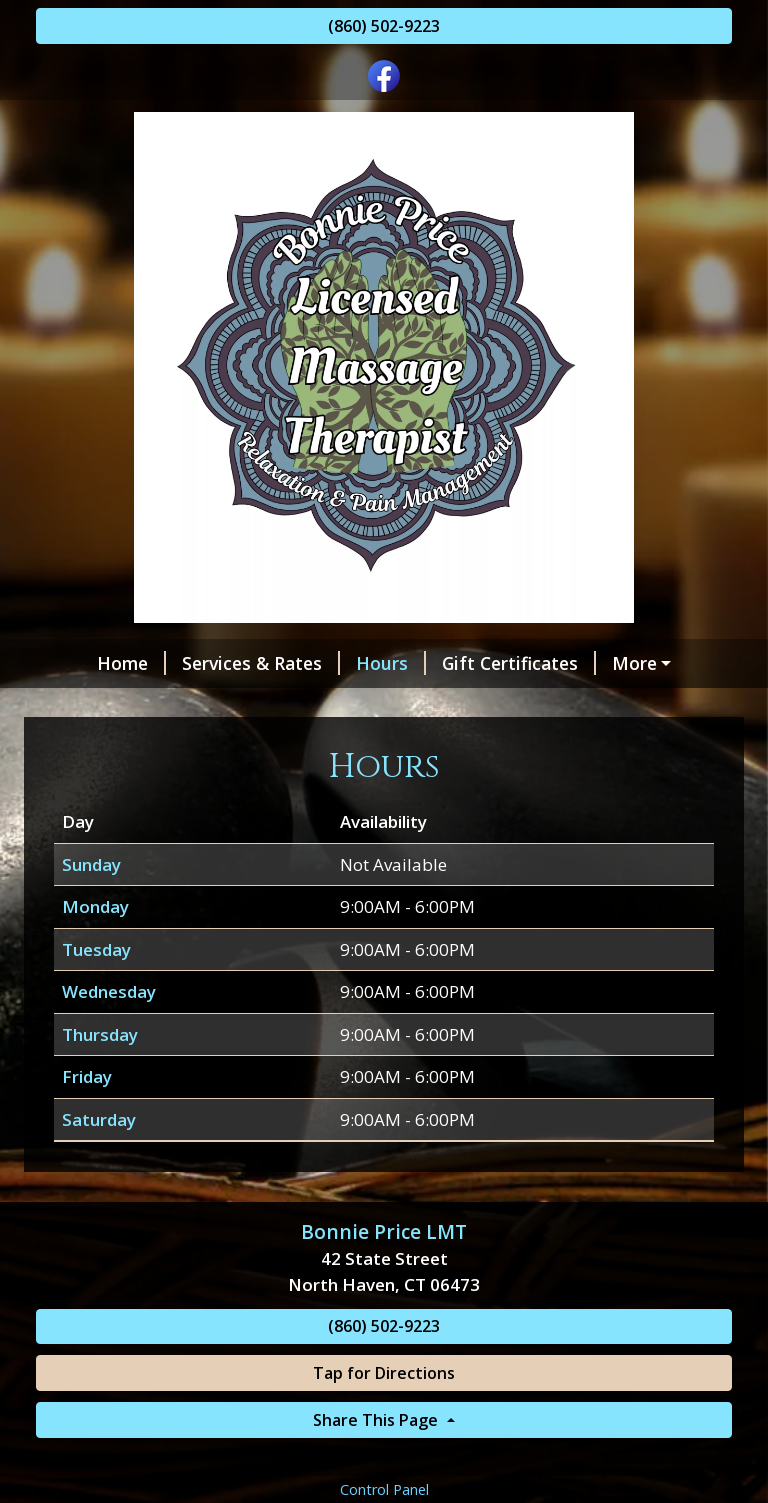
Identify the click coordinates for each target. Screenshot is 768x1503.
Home (86, 663)
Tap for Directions (384, 1416)
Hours (346, 663)
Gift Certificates (474, 663)
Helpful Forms (637, 663)
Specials (86, 705)
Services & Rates (216, 663)
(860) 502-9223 (384, 26)
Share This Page (377, 1462)
